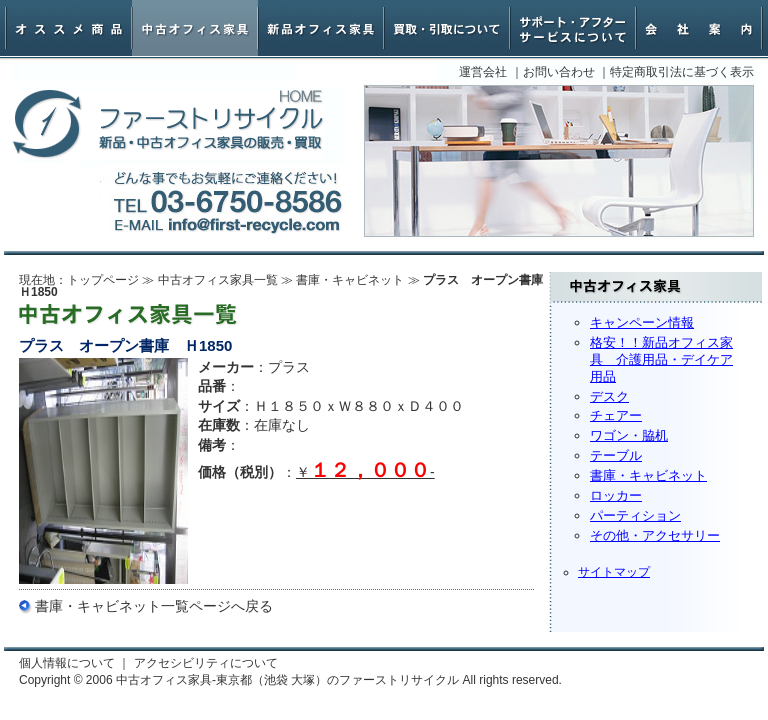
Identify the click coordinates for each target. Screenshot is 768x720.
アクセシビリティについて (206, 663)
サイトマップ (614, 572)
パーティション (635, 515)
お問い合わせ (559, 72)
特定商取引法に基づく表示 (682, 72)
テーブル (616, 455)
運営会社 (483, 72)
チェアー (616, 415)
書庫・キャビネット (648, 475)
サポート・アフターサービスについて (573, 28)
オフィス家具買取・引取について (447, 28)
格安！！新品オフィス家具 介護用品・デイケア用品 (661, 359)
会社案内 (699, 28)
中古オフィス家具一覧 (218, 280)
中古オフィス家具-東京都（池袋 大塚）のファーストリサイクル (168, 124)
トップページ (103, 280)
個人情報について (67, 663)
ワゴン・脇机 (629, 435)
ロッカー (616, 495)
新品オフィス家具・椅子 (321, 28)
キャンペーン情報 (642, 322)
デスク (609, 396)
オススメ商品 (69, 28)
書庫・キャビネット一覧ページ (133, 606)
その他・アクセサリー (655, 535)
